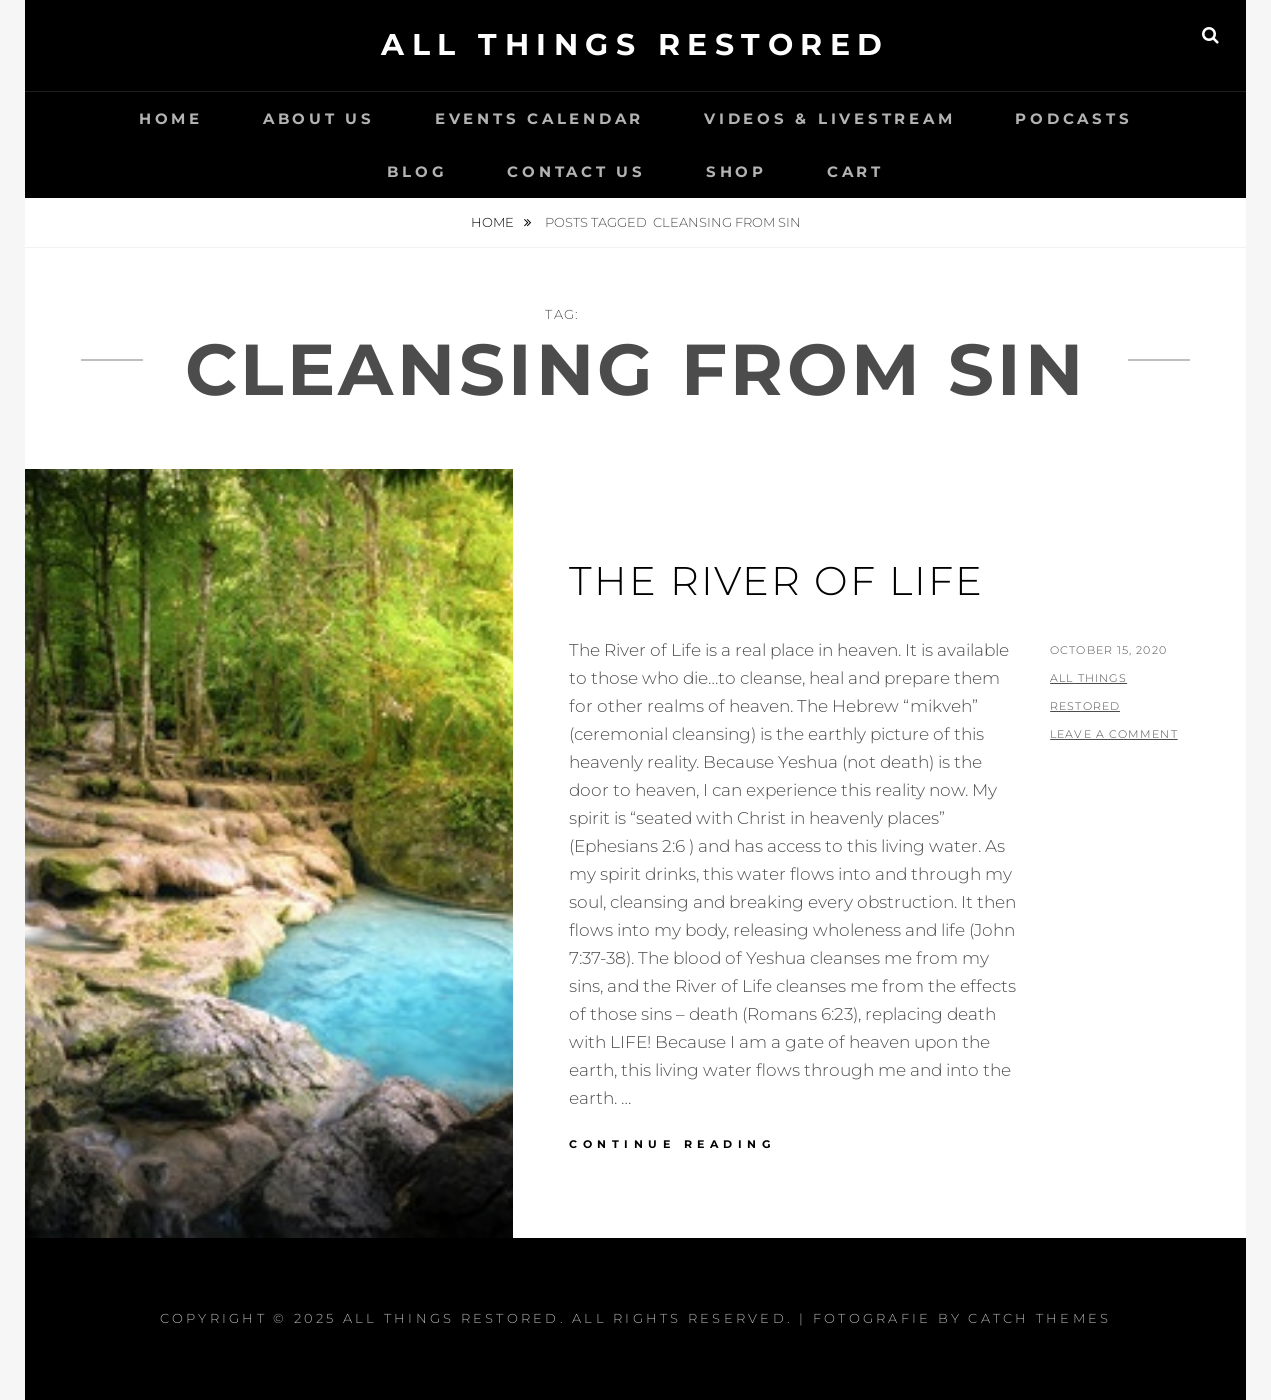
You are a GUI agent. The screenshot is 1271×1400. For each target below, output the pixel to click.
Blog (417, 171)
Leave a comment (1114, 734)
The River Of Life (776, 580)
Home (171, 118)
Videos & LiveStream (829, 118)
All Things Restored (635, 44)
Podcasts (1073, 118)
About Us (319, 118)
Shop (736, 171)
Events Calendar (539, 118)
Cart (855, 171)
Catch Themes (1039, 1318)
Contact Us (576, 171)
